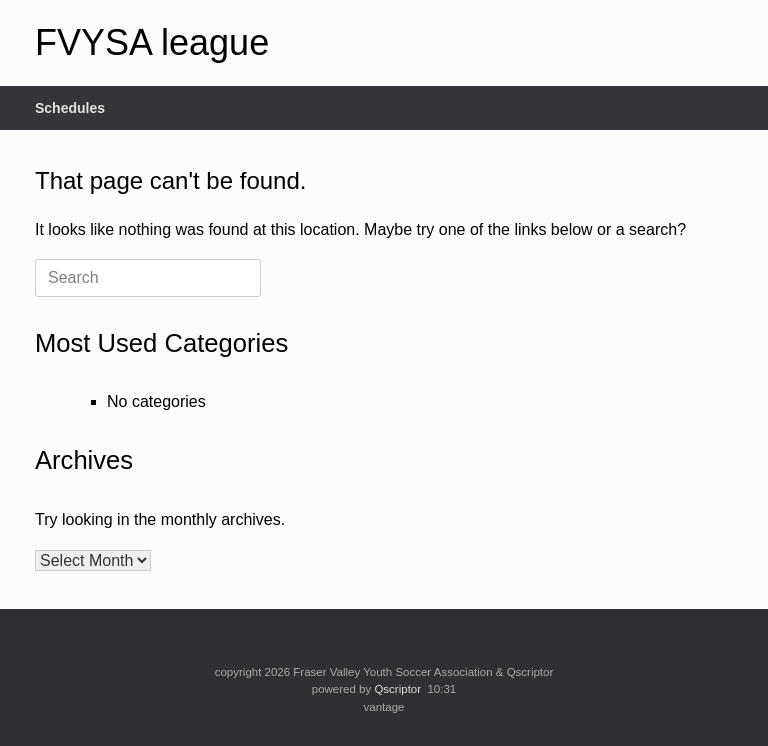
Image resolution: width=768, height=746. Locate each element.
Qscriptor (397, 689)
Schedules (70, 108)
